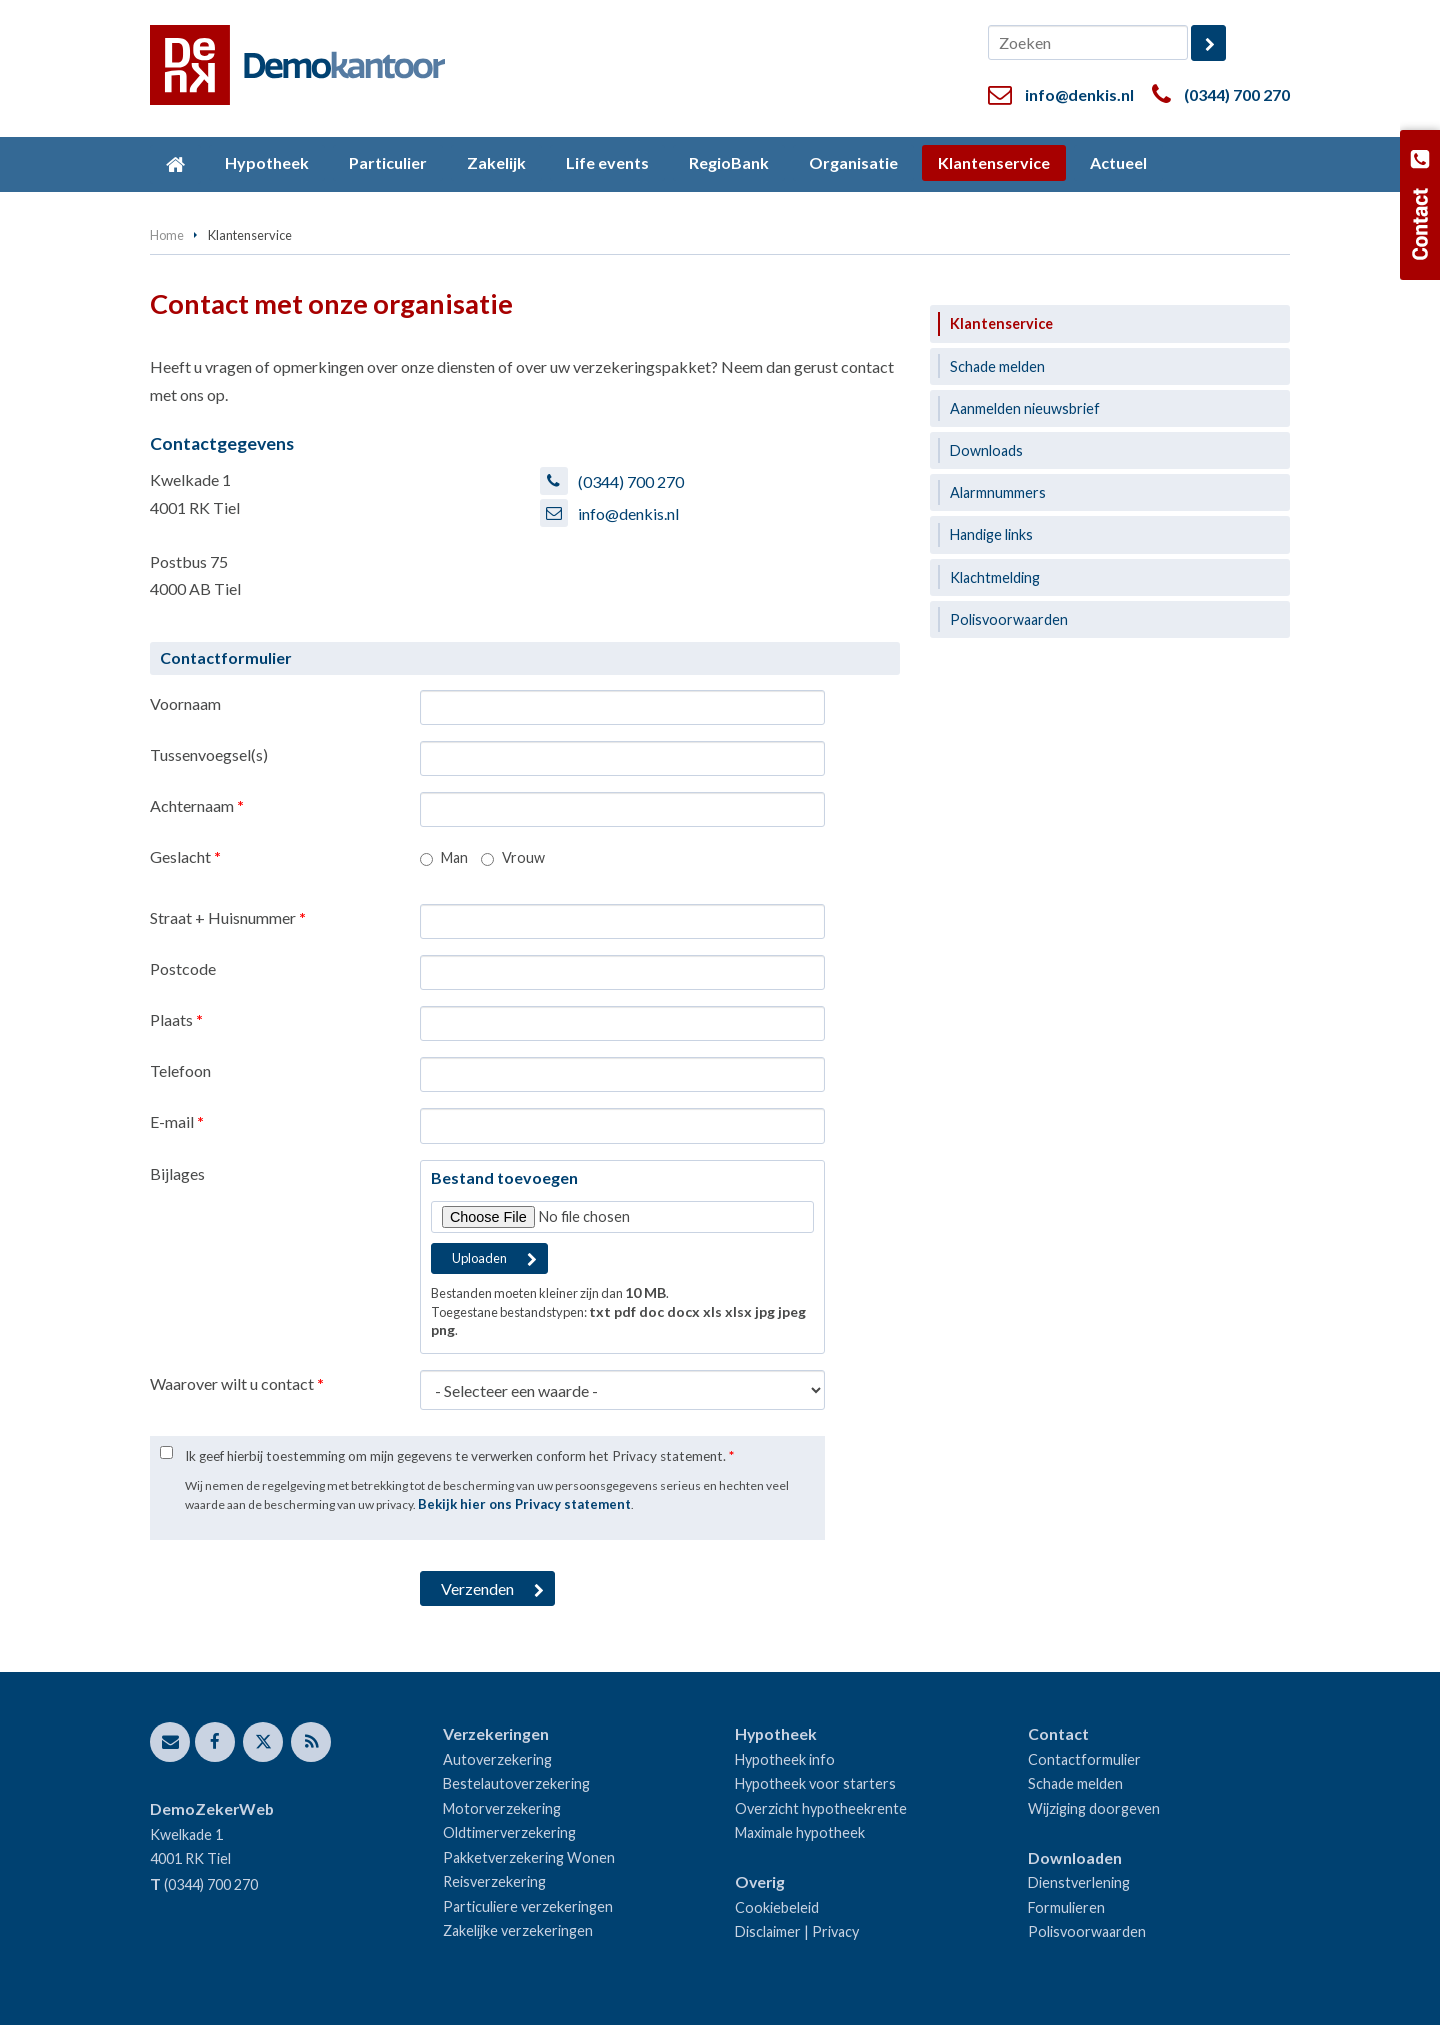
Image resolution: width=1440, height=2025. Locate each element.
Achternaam (197, 805)
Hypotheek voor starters (815, 1783)
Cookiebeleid (777, 1907)
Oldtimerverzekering (509, 1832)
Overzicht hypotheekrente (821, 1808)
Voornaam (185, 703)
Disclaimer (768, 1931)
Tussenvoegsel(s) (209, 754)
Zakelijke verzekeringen (518, 1930)
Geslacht (185, 856)
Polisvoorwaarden (1087, 1931)
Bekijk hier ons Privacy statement (524, 1504)
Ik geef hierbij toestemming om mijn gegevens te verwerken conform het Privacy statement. (459, 1456)
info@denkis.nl (1079, 94)
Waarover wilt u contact (237, 1383)
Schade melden (1075, 1783)
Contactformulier (1084, 1759)
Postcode (183, 968)
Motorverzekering (502, 1808)
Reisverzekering (494, 1881)
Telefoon (180, 1070)
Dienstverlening (1079, 1882)
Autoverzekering (497, 1759)
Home (167, 235)
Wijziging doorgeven (1094, 1808)
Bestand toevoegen (504, 1177)
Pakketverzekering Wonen (529, 1857)
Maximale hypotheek (800, 1832)
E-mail (177, 1121)
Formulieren (1066, 1907)
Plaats (176, 1019)
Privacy (835, 1931)
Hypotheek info (785, 1759)
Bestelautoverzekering (516, 1783)
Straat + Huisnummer (228, 917)
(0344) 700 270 (1237, 94)
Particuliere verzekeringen (528, 1906)
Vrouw (523, 857)
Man (454, 857)
